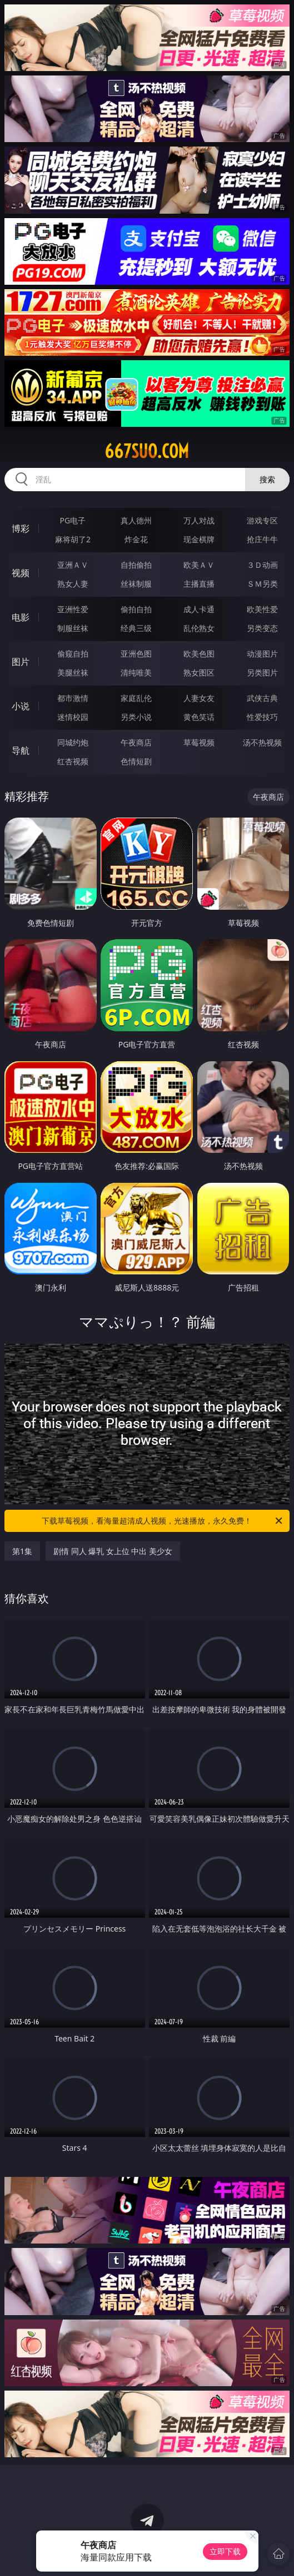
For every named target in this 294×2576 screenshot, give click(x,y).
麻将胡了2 (73, 539)
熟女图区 (199, 672)
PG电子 (73, 520)
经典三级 (136, 628)
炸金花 (136, 539)
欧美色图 (199, 653)
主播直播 (199, 583)
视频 (20, 573)
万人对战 (199, 520)
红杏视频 (72, 761)
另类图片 (262, 672)
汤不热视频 (262, 742)
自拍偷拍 (136, 564)
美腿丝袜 (72, 672)
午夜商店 (136, 742)
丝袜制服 (136, 583)
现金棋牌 (199, 539)
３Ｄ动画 (262, 564)
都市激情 (72, 698)
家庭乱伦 (136, 698)
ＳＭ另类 (262, 583)
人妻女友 (199, 698)
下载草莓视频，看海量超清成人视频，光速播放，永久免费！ (163, 1521)
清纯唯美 (136, 672)
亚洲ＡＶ (72, 564)
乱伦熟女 (199, 628)
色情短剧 (136, 761)
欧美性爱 (262, 609)
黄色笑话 (199, 717)
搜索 (267, 479)
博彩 (20, 528)
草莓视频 (199, 742)
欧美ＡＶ (199, 564)
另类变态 (262, 628)
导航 (20, 750)
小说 (20, 706)
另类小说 (136, 717)
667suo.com (146, 451)
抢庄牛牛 (262, 539)
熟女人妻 (72, 583)
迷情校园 (72, 717)
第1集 (22, 1551)
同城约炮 (72, 742)
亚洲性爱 (72, 609)
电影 (20, 617)
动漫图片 (262, 653)
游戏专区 (262, 520)
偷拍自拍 (136, 609)
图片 (20, 662)
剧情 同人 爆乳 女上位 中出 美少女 (112, 1551)
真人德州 (136, 520)
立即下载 (225, 2551)
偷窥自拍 (72, 653)
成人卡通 (199, 609)
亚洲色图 (136, 653)
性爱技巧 (262, 717)
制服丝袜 (72, 628)
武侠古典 (262, 698)
